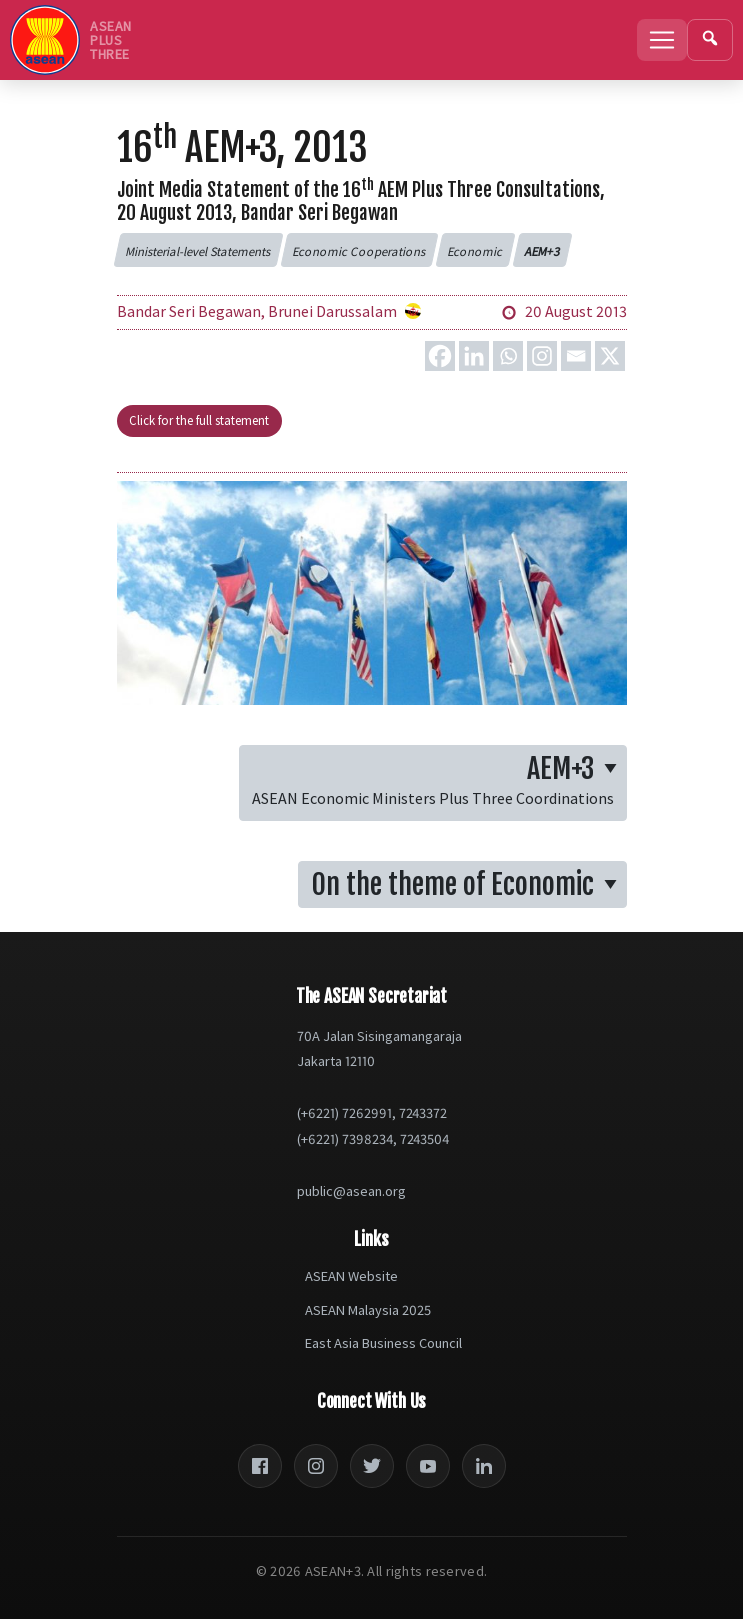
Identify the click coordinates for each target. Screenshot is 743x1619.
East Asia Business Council (383, 1343)
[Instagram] (542, 356)
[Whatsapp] (508, 356)
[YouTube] (428, 1466)
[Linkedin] (474, 356)
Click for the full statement (199, 420)
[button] (198, 250)
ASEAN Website (351, 1276)
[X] (610, 356)
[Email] (576, 356)
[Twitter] (372, 1466)
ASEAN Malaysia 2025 (368, 1310)
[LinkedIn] (484, 1466)
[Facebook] (440, 356)
